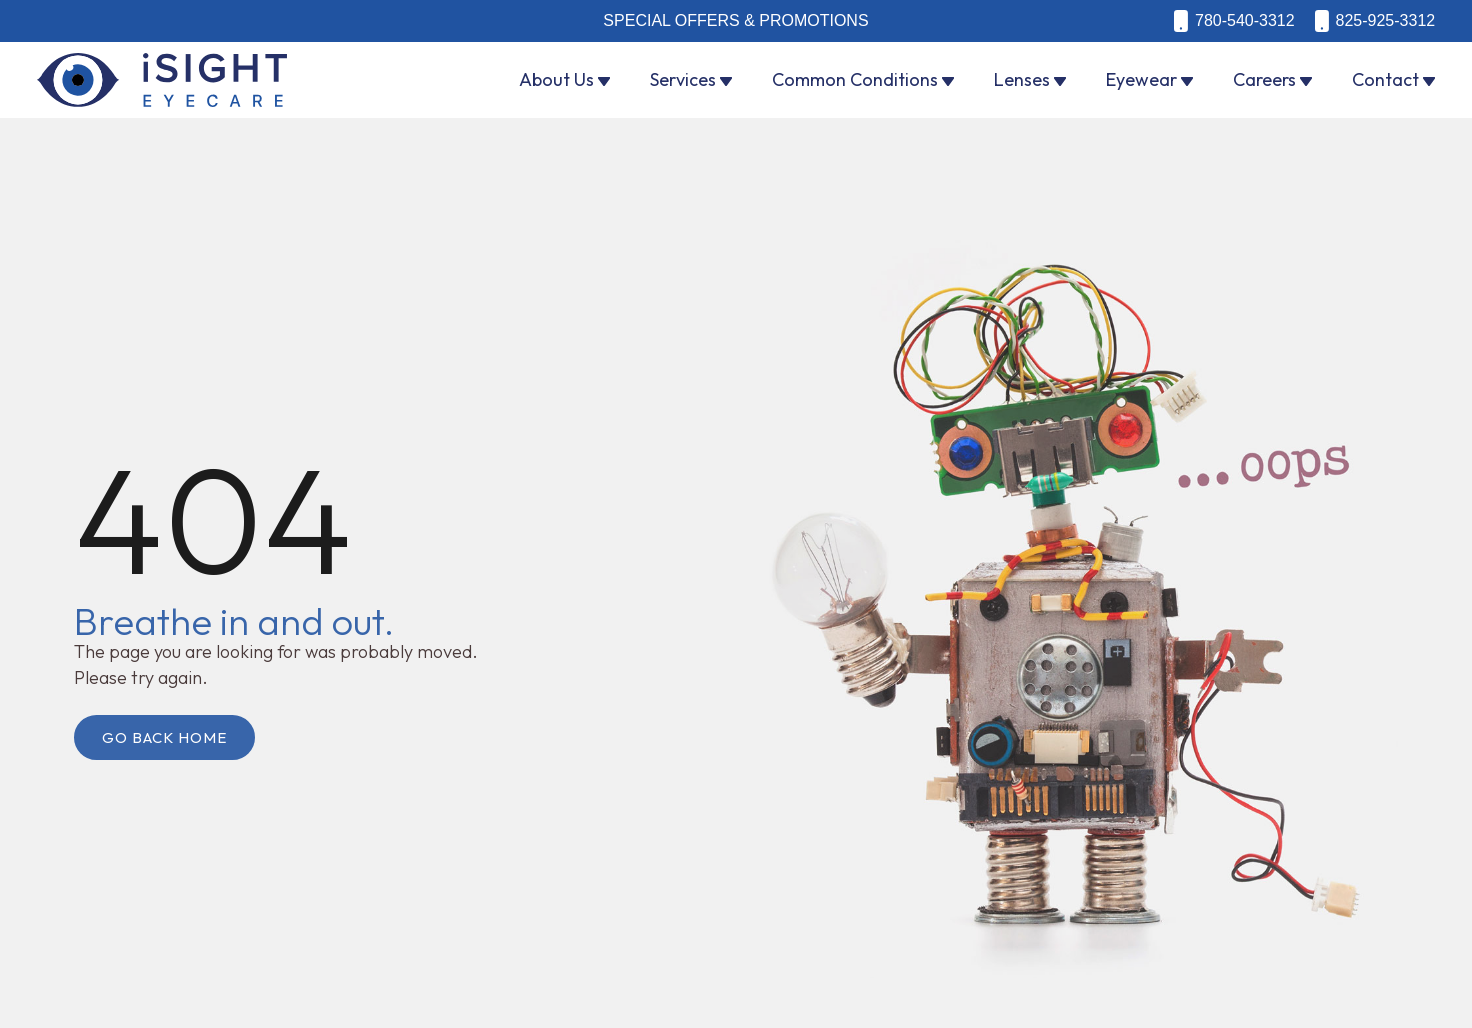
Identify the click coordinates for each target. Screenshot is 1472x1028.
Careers (1264, 79)
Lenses (1022, 79)
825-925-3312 (1386, 20)
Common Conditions (855, 79)
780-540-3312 (1245, 20)
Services (683, 79)
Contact (1385, 79)
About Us (556, 79)
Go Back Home (164, 737)
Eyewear (1141, 79)
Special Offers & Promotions (735, 21)
